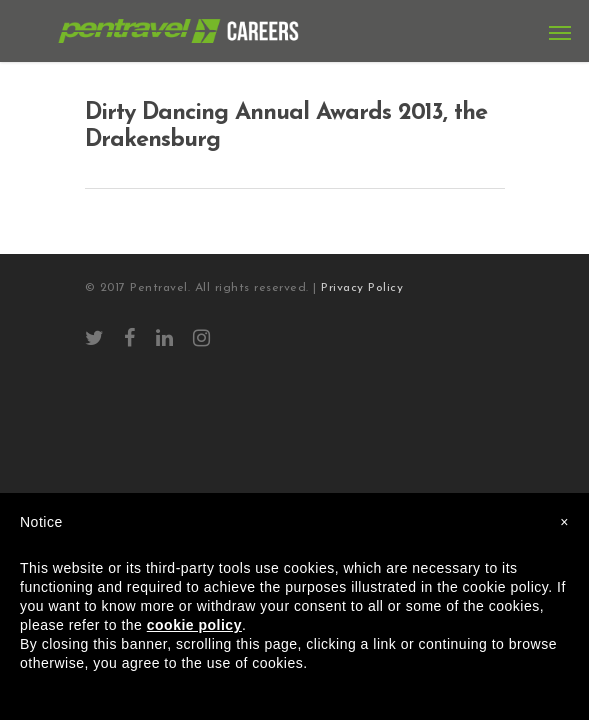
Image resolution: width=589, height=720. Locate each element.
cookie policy (194, 625)
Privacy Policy (362, 288)
